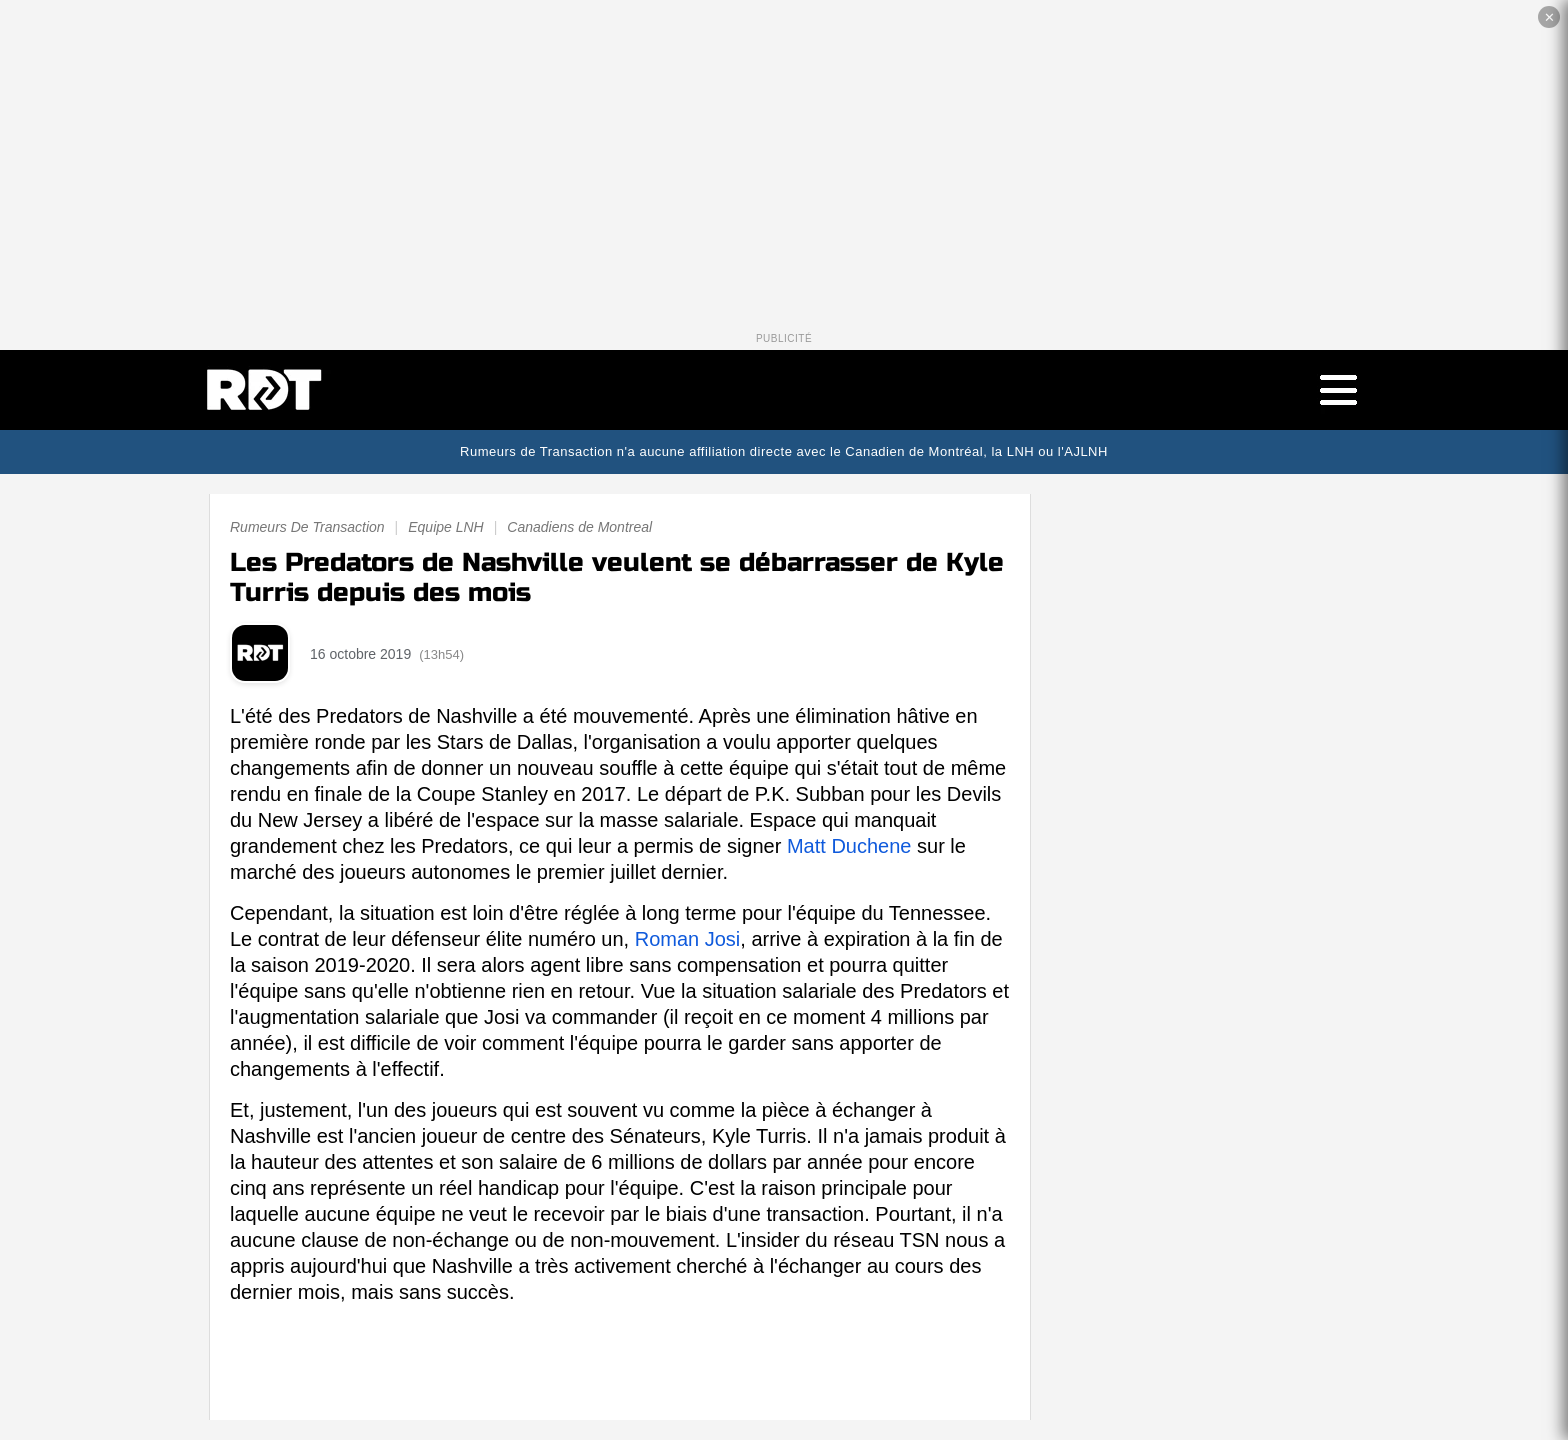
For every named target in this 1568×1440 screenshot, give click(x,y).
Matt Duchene (849, 846)
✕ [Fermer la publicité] (1549, 17)
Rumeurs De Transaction (307, 527)
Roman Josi (688, 939)
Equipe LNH (446, 527)
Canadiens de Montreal (579, 527)
